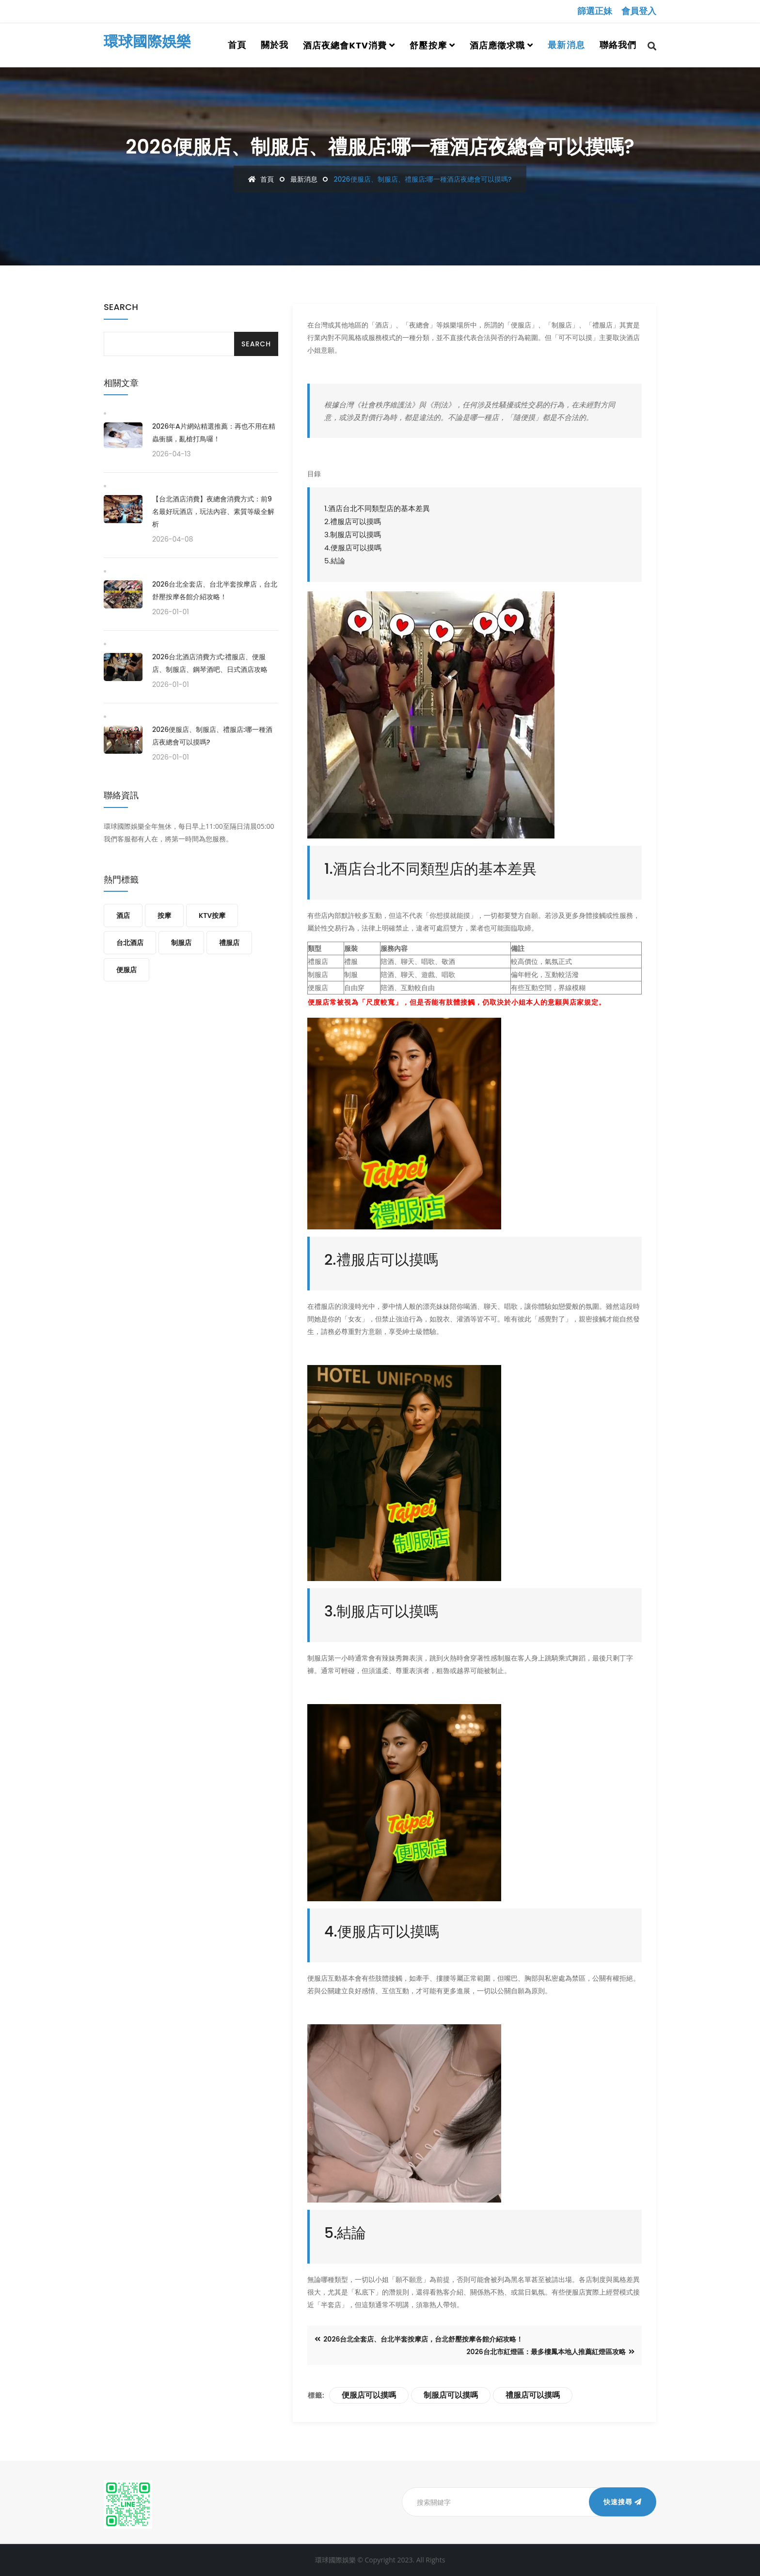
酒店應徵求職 (497, 45)
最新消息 (566, 45)
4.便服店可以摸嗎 (352, 548)
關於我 (274, 45)
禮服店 (229, 942)
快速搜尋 (622, 2502)
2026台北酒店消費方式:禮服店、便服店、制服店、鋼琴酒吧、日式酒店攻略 (210, 663)
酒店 (123, 915)
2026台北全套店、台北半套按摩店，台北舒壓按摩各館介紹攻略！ (419, 2339)
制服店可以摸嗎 (451, 2395)
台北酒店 (129, 942)
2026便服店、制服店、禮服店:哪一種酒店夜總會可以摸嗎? (212, 736)
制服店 (181, 942)
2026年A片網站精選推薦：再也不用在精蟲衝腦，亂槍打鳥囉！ (213, 432)
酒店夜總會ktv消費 (345, 45)
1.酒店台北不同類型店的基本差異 (377, 508)
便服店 (126, 970)
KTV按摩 (212, 915)
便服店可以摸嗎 (369, 2395)
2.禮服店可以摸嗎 (352, 521)
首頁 (237, 45)
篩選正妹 (594, 11)
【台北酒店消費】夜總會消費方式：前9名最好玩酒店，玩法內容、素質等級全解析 (213, 511)
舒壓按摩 (428, 45)
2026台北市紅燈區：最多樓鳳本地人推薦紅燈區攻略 (550, 2352)
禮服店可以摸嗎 (533, 2395)
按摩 (164, 915)
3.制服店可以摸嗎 (352, 534)
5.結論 (334, 561)
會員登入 (638, 11)
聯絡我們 (618, 45)
